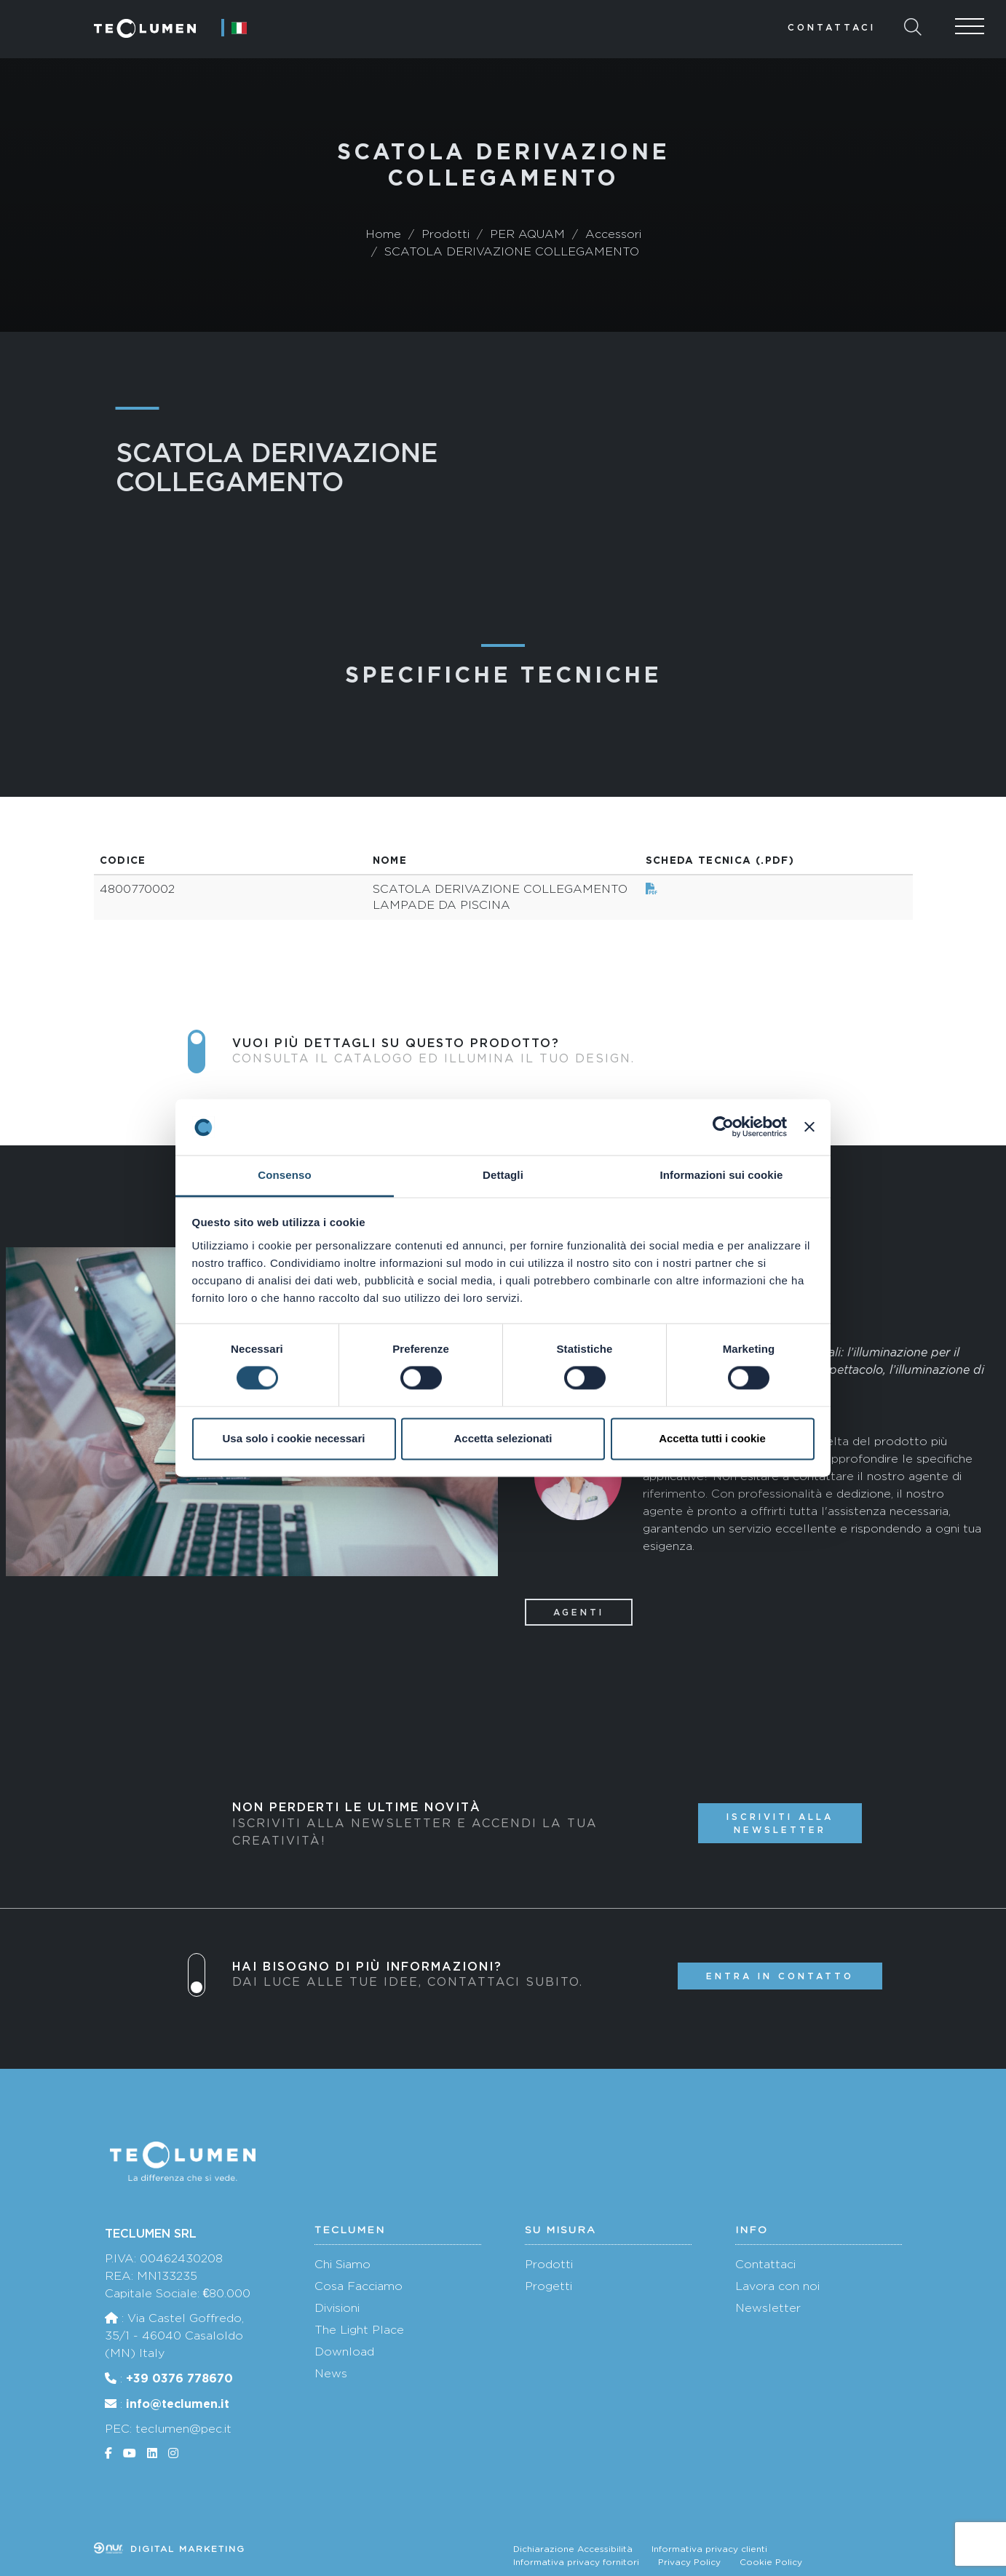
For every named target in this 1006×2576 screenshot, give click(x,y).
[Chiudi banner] (809, 1127)
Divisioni (337, 2308)
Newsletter (768, 2308)
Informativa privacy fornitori (576, 2562)
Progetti (548, 2286)
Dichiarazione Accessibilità (573, 2549)
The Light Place (359, 2329)
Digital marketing (169, 2549)
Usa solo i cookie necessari (294, 1438)
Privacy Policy (689, 2562)
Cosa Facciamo (358, 2286)
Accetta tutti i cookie (712, 1438)
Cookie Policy (771, 2562)
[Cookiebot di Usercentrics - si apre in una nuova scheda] (723, 1127)
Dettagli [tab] (503, 1175)
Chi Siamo (342, 2264)
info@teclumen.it (177, 2403)
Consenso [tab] (284, 1175)
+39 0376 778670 (179, 2378)
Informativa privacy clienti (709, 2549)
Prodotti (549, 2264)
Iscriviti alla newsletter (779, 1823)
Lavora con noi (777, 2286)
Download (344, 2351)
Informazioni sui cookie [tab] (721, 1175)
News (330, 2373)
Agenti (578, 1612)
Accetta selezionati (503, 1438)
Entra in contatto (780, 1976)
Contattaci (832, 27)
